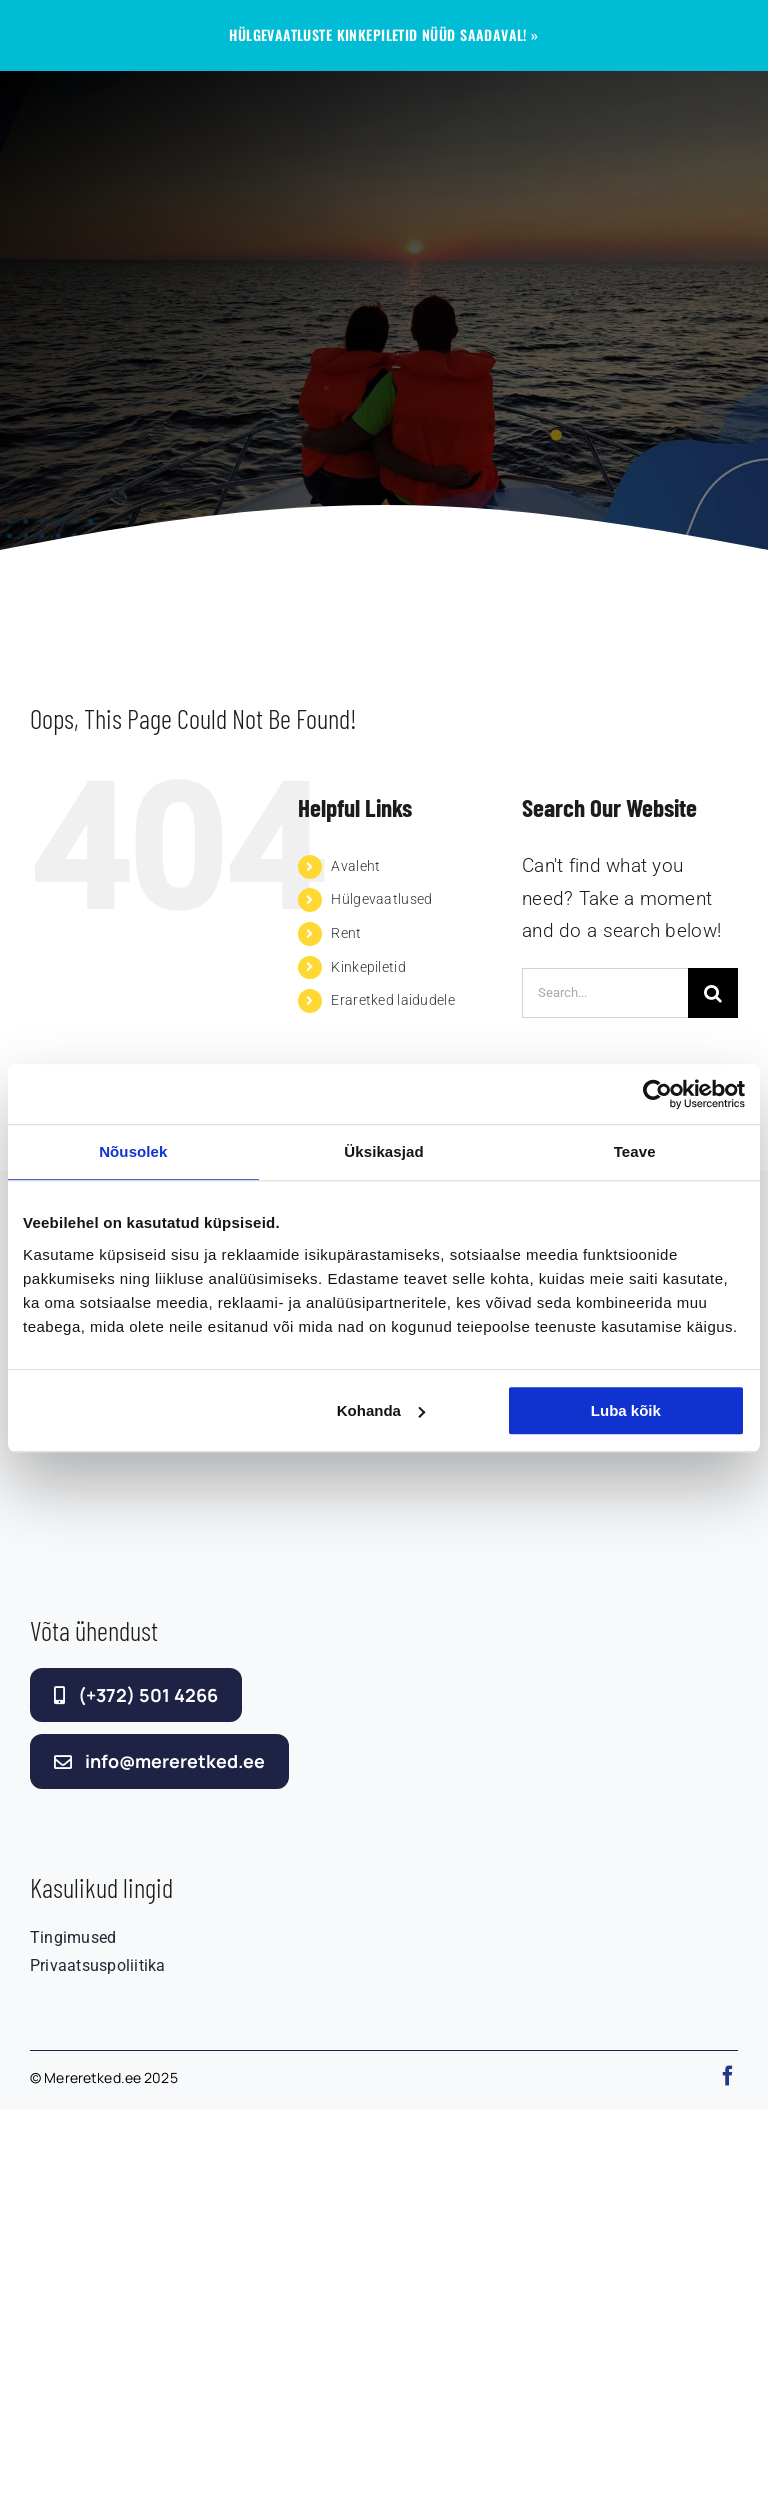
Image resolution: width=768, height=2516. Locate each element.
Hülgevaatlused (381, 899)
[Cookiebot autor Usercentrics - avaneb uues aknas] (657, 1094)
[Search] (713, 993)
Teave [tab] (635, 1151)
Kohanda (381, 1410)
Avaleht (355, 866)
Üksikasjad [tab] (383, 1151)
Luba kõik (626, 1410)
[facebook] (728, 2076)
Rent (346, 933)
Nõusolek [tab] (133, 1151)
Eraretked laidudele (392, 1000)
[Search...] (605, 993)
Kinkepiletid (368, 967)
